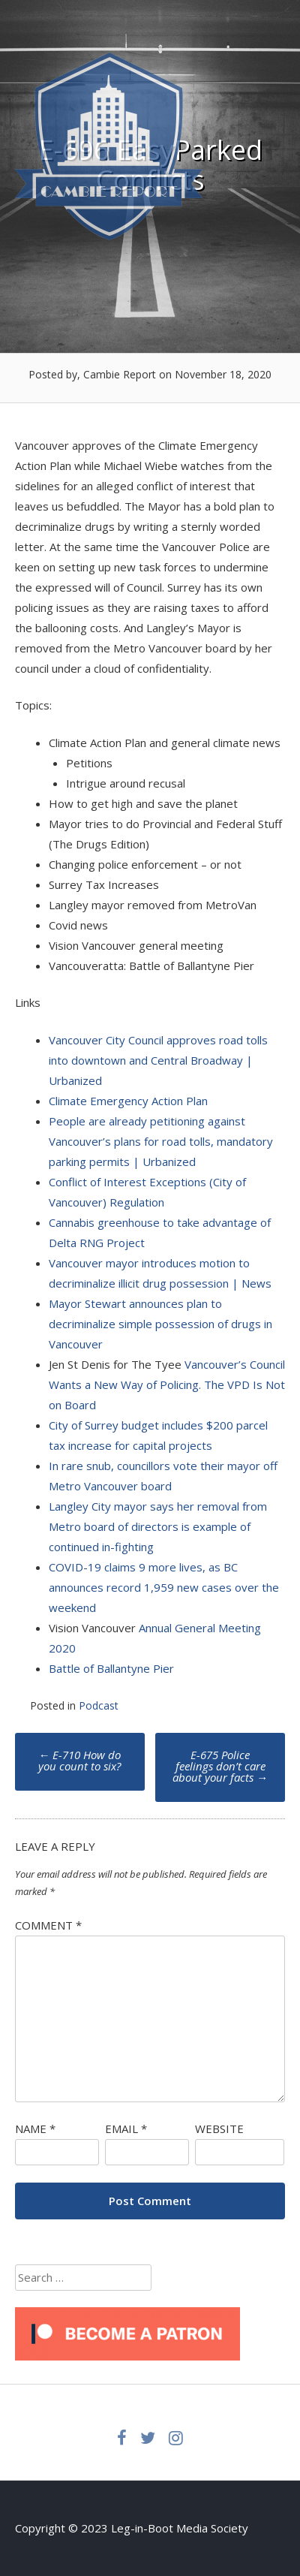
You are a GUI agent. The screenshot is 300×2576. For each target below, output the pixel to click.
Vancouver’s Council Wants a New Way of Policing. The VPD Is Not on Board (167, 1384)
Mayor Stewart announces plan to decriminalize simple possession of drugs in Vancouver (160, 1323)
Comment (48, 1925)
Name (35, 2128)
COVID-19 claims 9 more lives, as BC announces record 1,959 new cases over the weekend (164, 1587)
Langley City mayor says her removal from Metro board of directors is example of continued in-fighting (158, 1526)
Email (126, 2128)
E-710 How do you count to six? (79, 1760)
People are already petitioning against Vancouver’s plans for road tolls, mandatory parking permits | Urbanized (161, 1141)
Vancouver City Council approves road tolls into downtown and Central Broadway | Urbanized (158, 1060)
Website (219, 2128)
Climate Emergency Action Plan (128, 1100)
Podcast (98, 1705)
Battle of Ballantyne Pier (111, 1668)
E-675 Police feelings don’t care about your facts (220, 1766)
